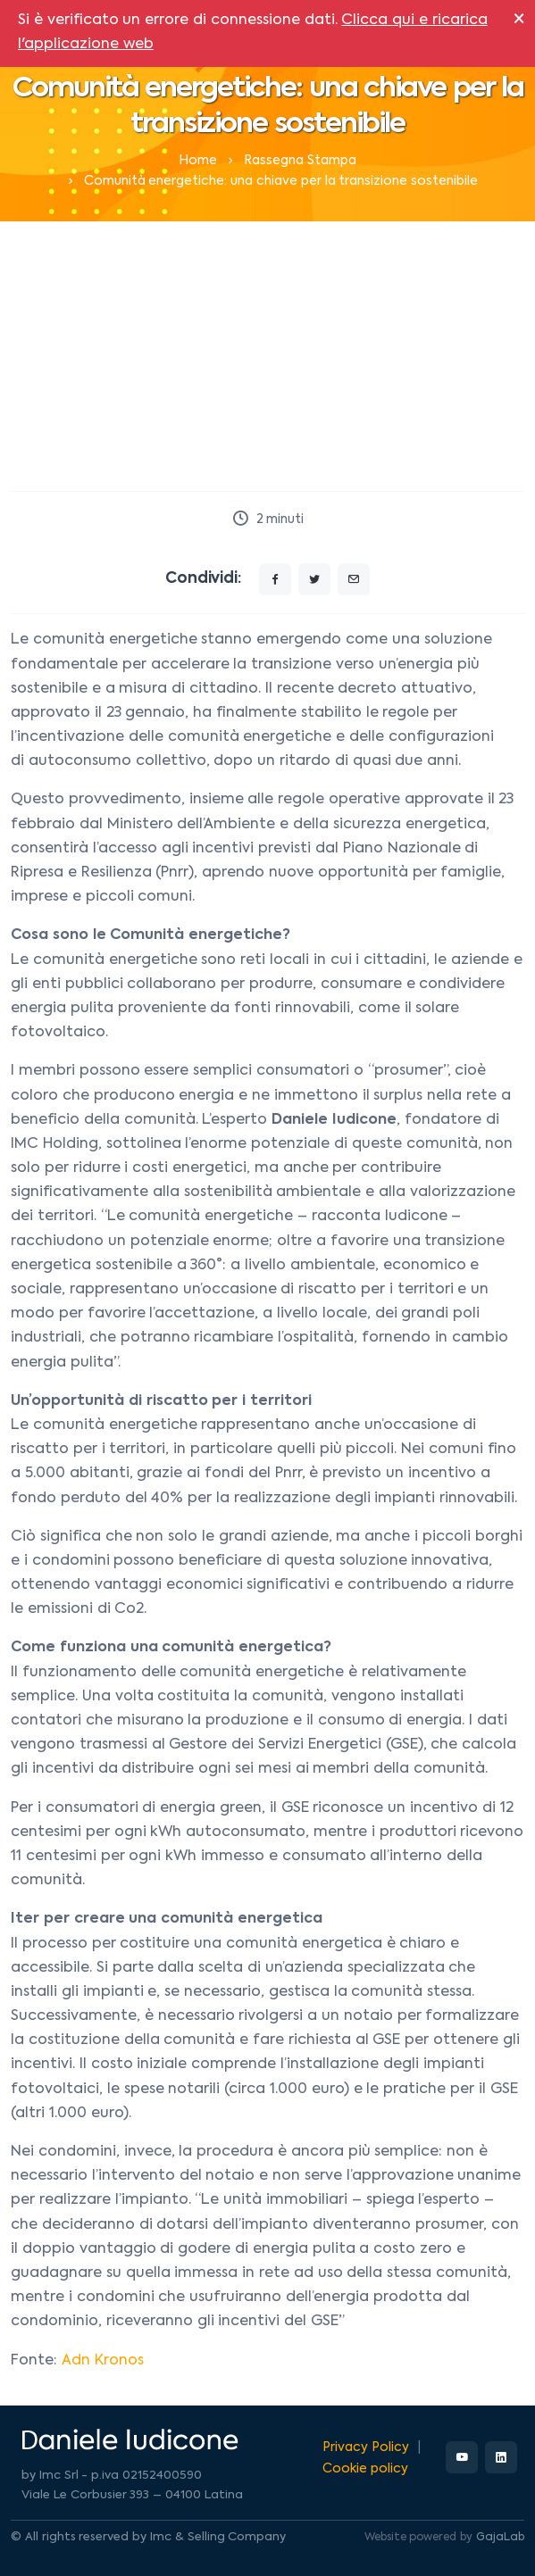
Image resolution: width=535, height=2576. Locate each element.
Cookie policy (365, 2469)
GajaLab (500, 2537)
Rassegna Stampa (300, 160)
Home (198, 160)
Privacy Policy (365, 2447)
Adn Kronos (103, 2361)
